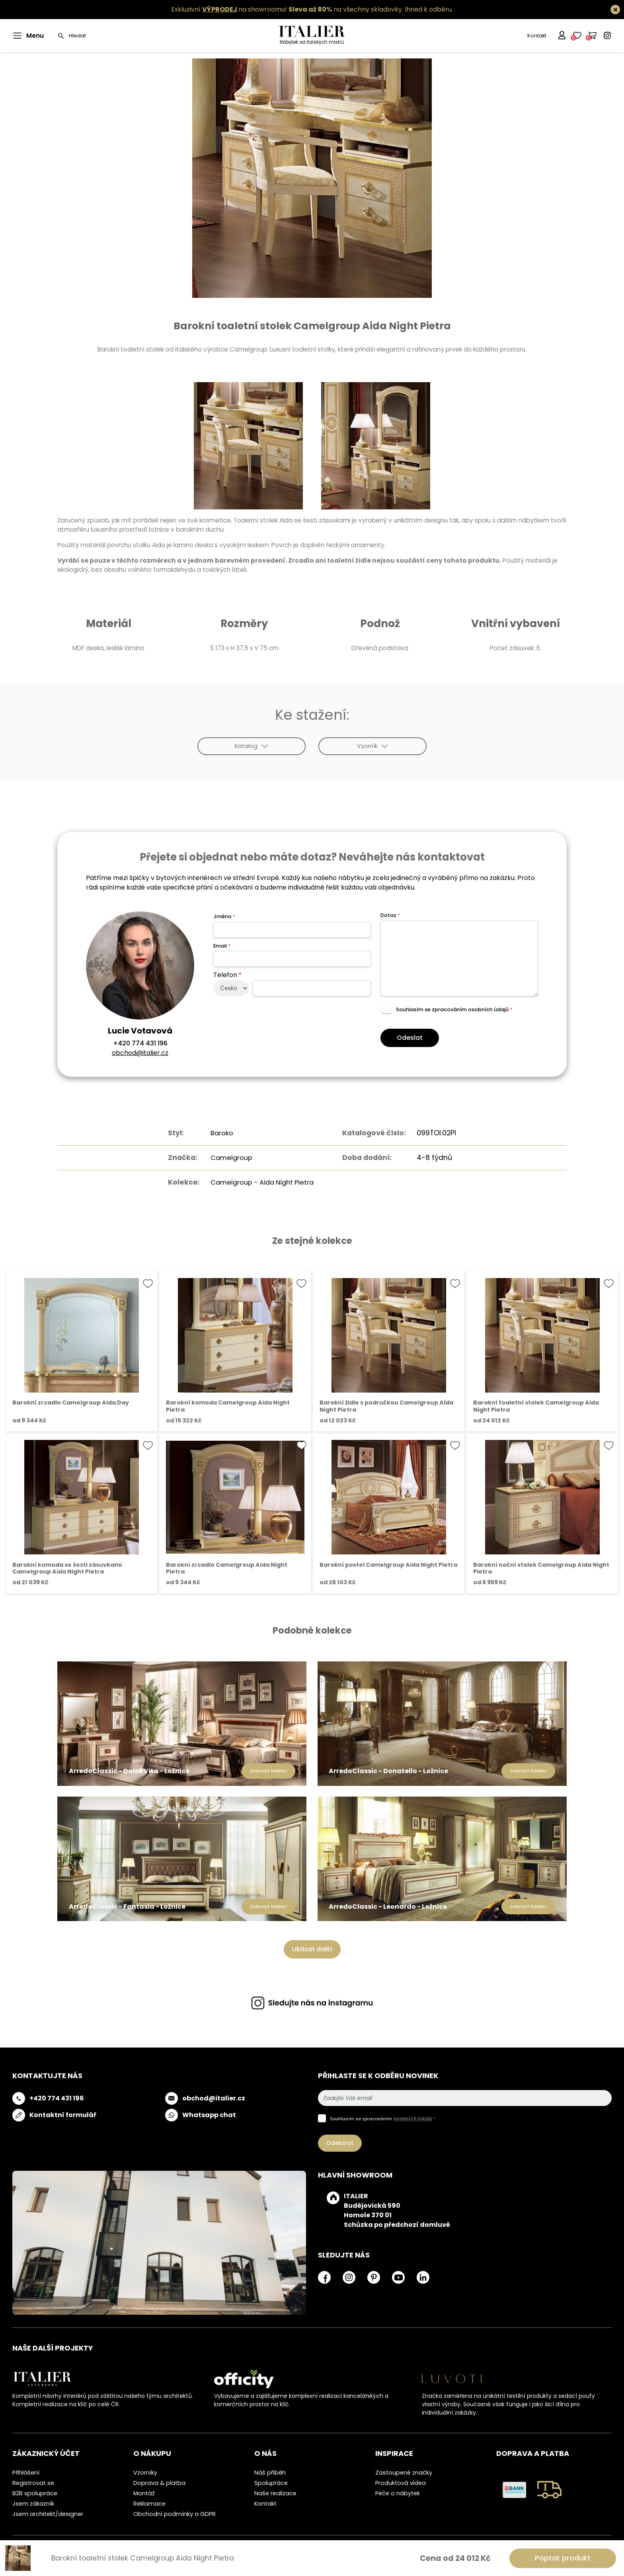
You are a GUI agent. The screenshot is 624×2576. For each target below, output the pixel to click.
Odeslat (410, 1037)
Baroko (219, 1133)
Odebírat (339, 2142)
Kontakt (536, 35)
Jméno (224, 916)
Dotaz (390, 915)
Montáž (144, 2492)
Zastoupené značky (403, 2472)
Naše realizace (275, 2492)
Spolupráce (271, 2482)
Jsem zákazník (33, 2503)
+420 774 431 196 (140, 1043)
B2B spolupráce (34, 2492)
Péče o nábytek (397, 2492)
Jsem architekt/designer (47, 2513)
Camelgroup (229, 1157)
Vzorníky (145, 2472)
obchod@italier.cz (140, 1052)
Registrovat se (33, 2482)
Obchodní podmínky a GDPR (174, 2513)
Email (221, 945)
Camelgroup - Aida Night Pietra (262, 1182)
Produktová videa (400, 2482)
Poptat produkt (563, 2558)
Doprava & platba (159, 2482)
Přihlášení (25, 2472)
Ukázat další (312, 1948)
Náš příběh (270, 2472)
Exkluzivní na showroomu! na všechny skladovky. (287, 9)
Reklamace (149, 2503)
